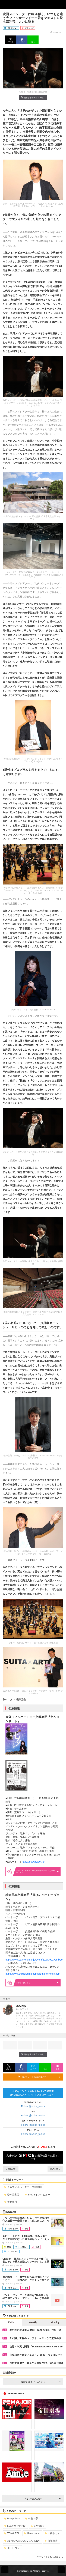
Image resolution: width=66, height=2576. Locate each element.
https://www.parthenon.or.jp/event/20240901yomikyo (34, 1959)
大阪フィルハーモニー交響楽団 (23, 2187)
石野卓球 (37, 2525)
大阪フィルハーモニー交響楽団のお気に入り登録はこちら (37, 1871)
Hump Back (12, 2518)
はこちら (37, 1983)
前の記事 (10, 2169)
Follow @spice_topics (33, 2106)
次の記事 (55, 2169)
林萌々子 (31, 2518)
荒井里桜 (10, 2202)
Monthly (55, 2322)
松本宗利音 (12, 2194)
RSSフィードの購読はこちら (39, 2076)
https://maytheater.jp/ (33, 1861)
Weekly (33, 2322)
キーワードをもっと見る (50, 2557)
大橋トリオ (52, 2533)
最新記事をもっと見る (41, 2381)
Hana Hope (32, 2533)
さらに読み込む (42, 2499)
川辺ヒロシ (12, 2548)
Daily (11, 2322)
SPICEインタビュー (37, 2194)
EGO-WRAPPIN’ (15, 2525)
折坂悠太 (51, 2540)
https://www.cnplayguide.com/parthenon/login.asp (32, 1973)
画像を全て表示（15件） (33, 97)
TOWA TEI (11, 2533)
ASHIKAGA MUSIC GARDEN (22, 2540)
